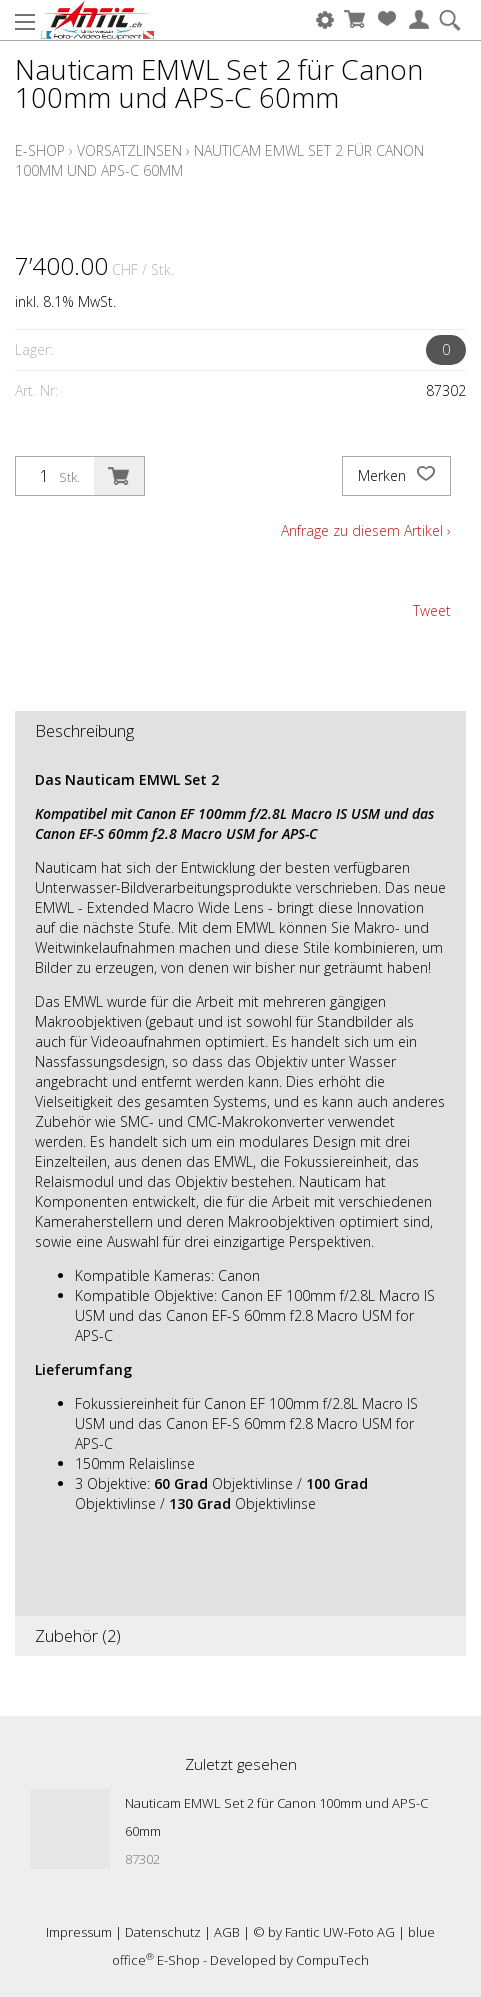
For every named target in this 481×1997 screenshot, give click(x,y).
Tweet (432, 610)
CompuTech (332, 1960)
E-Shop (40, 150)
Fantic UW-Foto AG (340, 1932)
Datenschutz (163, 1932)
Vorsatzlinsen (129, 150)
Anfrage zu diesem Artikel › (366, 530)
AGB (227, 1932)
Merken (396, 476)
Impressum (79, 1932)
